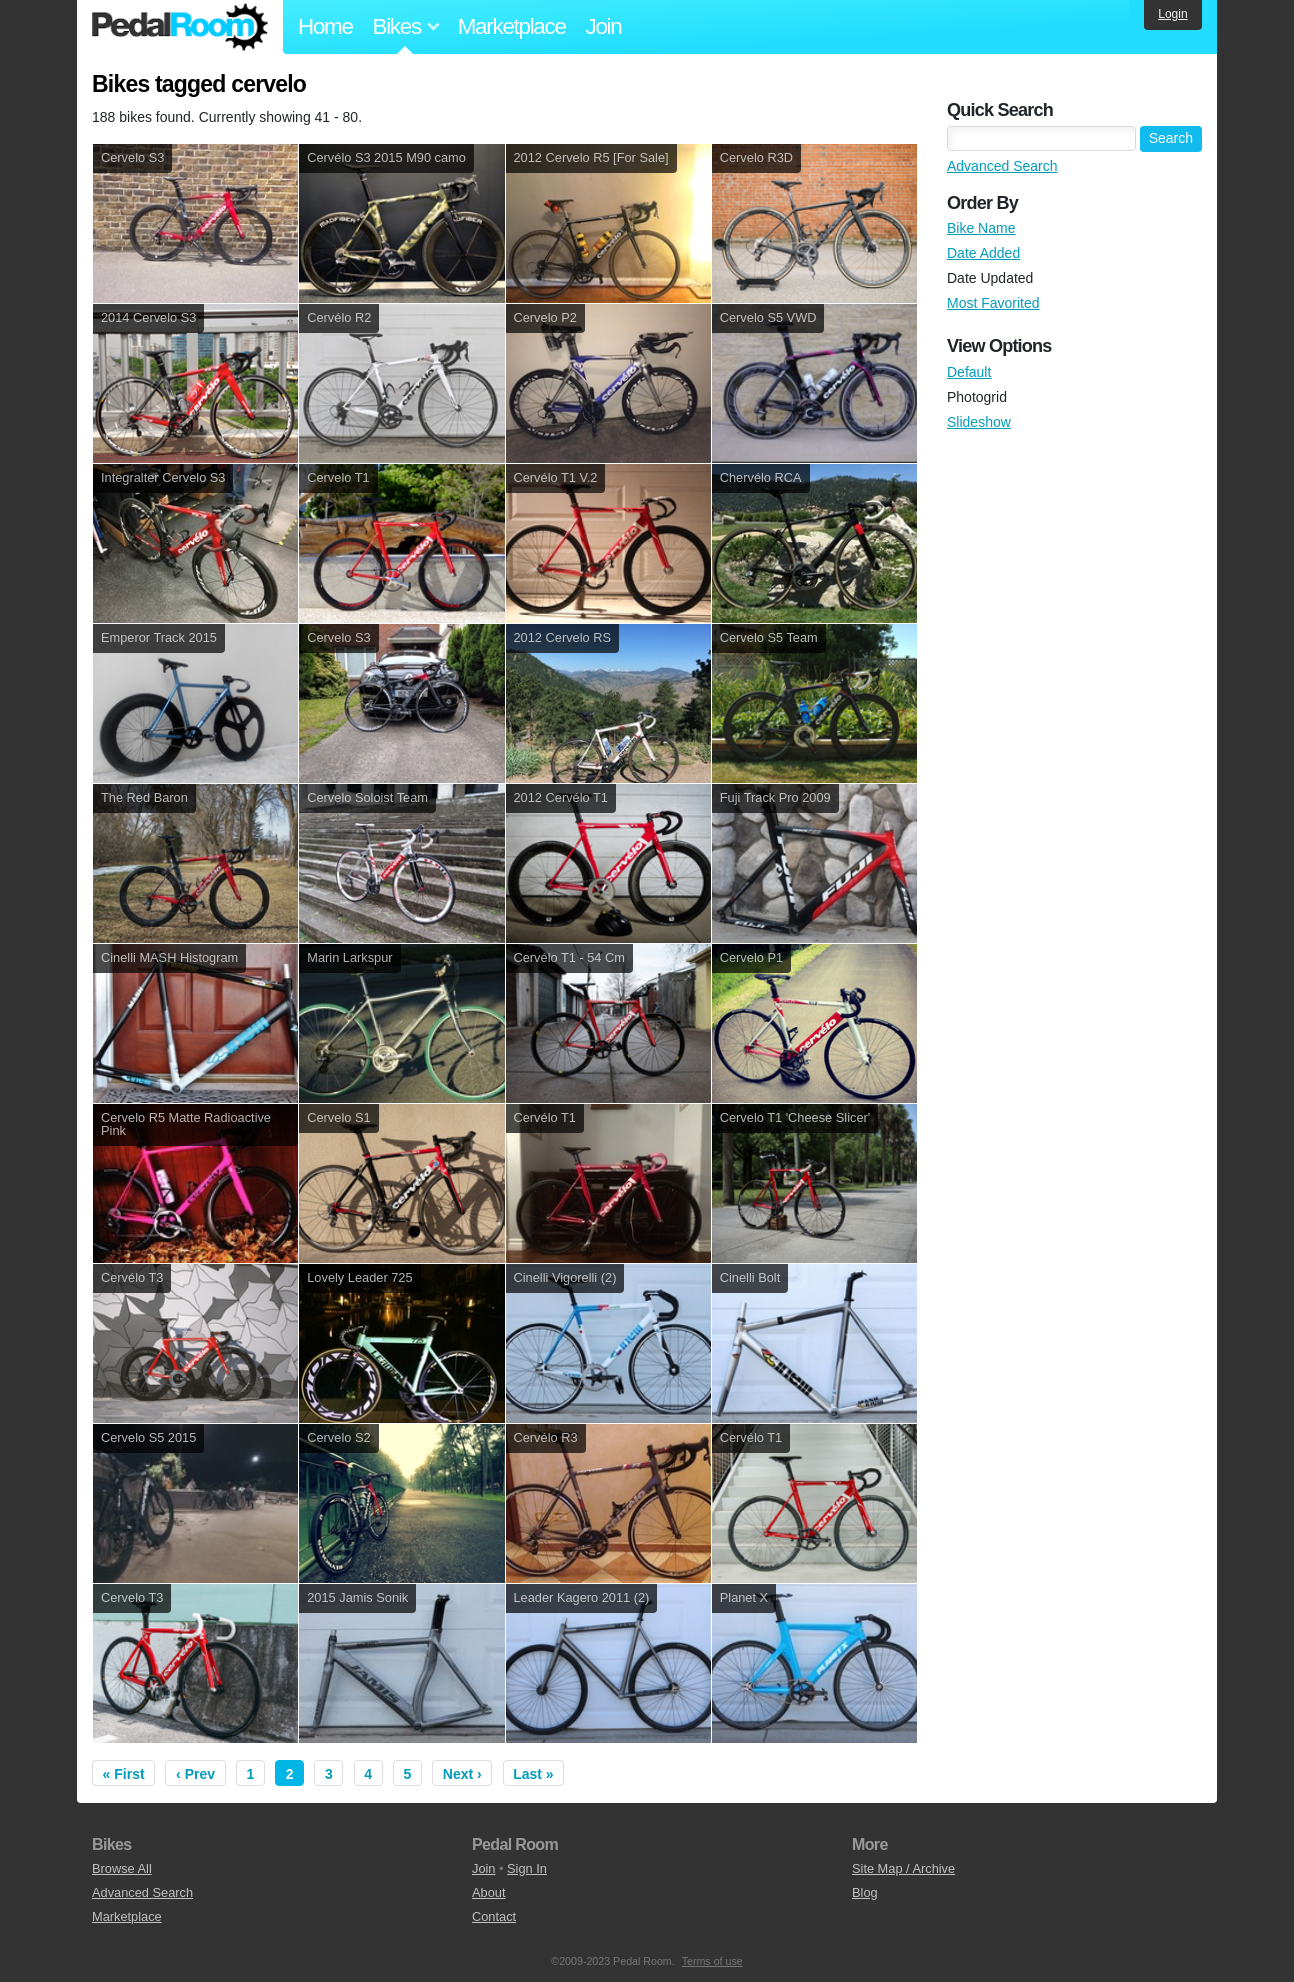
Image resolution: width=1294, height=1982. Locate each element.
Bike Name (981, 228)
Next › (462, 1774)
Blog (865, 1892)
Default (969, 372)
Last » (533, 1774)
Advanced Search (1002, 166)
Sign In (527, 1868)
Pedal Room (180, 27)
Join (604, 26)
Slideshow (979, 422)
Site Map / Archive (903, 1868)
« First (124, 1774)
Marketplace (512, 26)
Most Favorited (993, 303)
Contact (494, 1916)
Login (1172, 14)
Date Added (983, 253)
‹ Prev (195, 1774)
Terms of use (712, 1961)
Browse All (122, 1868)
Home (325, 26)
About (488, 1892)
